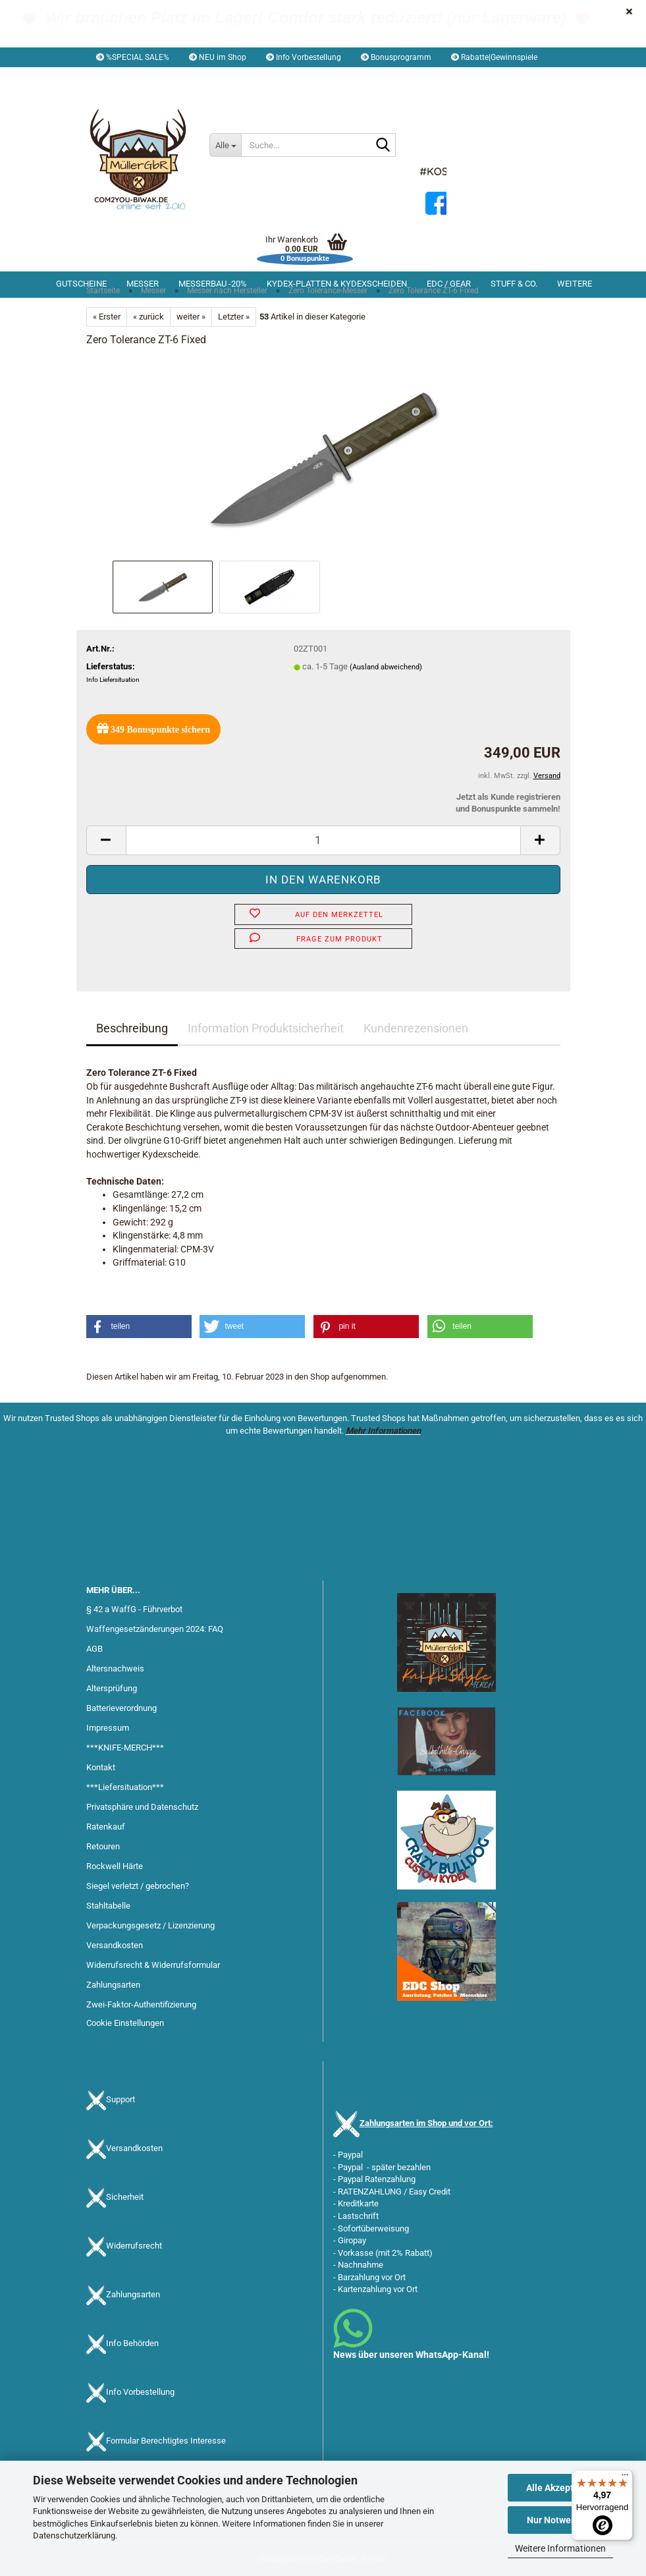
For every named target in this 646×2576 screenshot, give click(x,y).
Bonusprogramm (396, 57)
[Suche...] (225, 145)
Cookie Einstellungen (125, 2023)
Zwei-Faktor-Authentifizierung (141, 2004)
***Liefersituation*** (125, 1787)
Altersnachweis (115, 1668)
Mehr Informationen (383, 1431)
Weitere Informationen (560, 2548)
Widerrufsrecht (134, 2246)
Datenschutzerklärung (74, 2535)
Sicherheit (125, 2197)
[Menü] (625, 2478)
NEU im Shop (217, 57)
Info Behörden (132, 2344)
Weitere (574, 284)
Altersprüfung (111, 1688)
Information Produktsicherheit (266, 1028)
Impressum (107, 1728)
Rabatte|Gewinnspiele (494, 57)
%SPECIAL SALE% (132, 57)
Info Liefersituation (113, 679)
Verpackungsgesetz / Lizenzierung (150, 1925)
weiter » (190, 317)
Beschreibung (132, 1028)
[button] (123, 77)
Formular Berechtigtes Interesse (166, 2441)
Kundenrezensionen (415, 1028)
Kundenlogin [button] (199, 77)
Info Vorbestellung (303, 57)
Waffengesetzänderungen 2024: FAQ (154, 1629)
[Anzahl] (323, 840)
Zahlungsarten (113, 1985)
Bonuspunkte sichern (153, 728)
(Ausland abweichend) (386, 667)
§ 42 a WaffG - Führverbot (134, 1609)
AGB (94, 1649)
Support (120, 2100)
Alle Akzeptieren (560, 2487)
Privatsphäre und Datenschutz (142, 1807)
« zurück (148, 317)
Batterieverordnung (121, 1708)
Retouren (103, 1846)
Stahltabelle (108, 1906)
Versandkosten (114, 1945)
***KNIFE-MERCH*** (125, 1747)
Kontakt (100, 1767)
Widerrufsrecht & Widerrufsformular (153, 1965)
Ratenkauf (105, 1827)
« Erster (107, 317)
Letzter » (234, 317)
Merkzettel (271, 77)
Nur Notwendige (561, 2520)
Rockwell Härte (114, 1866)
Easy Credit (429, 2192)
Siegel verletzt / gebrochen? (137, 1886)
